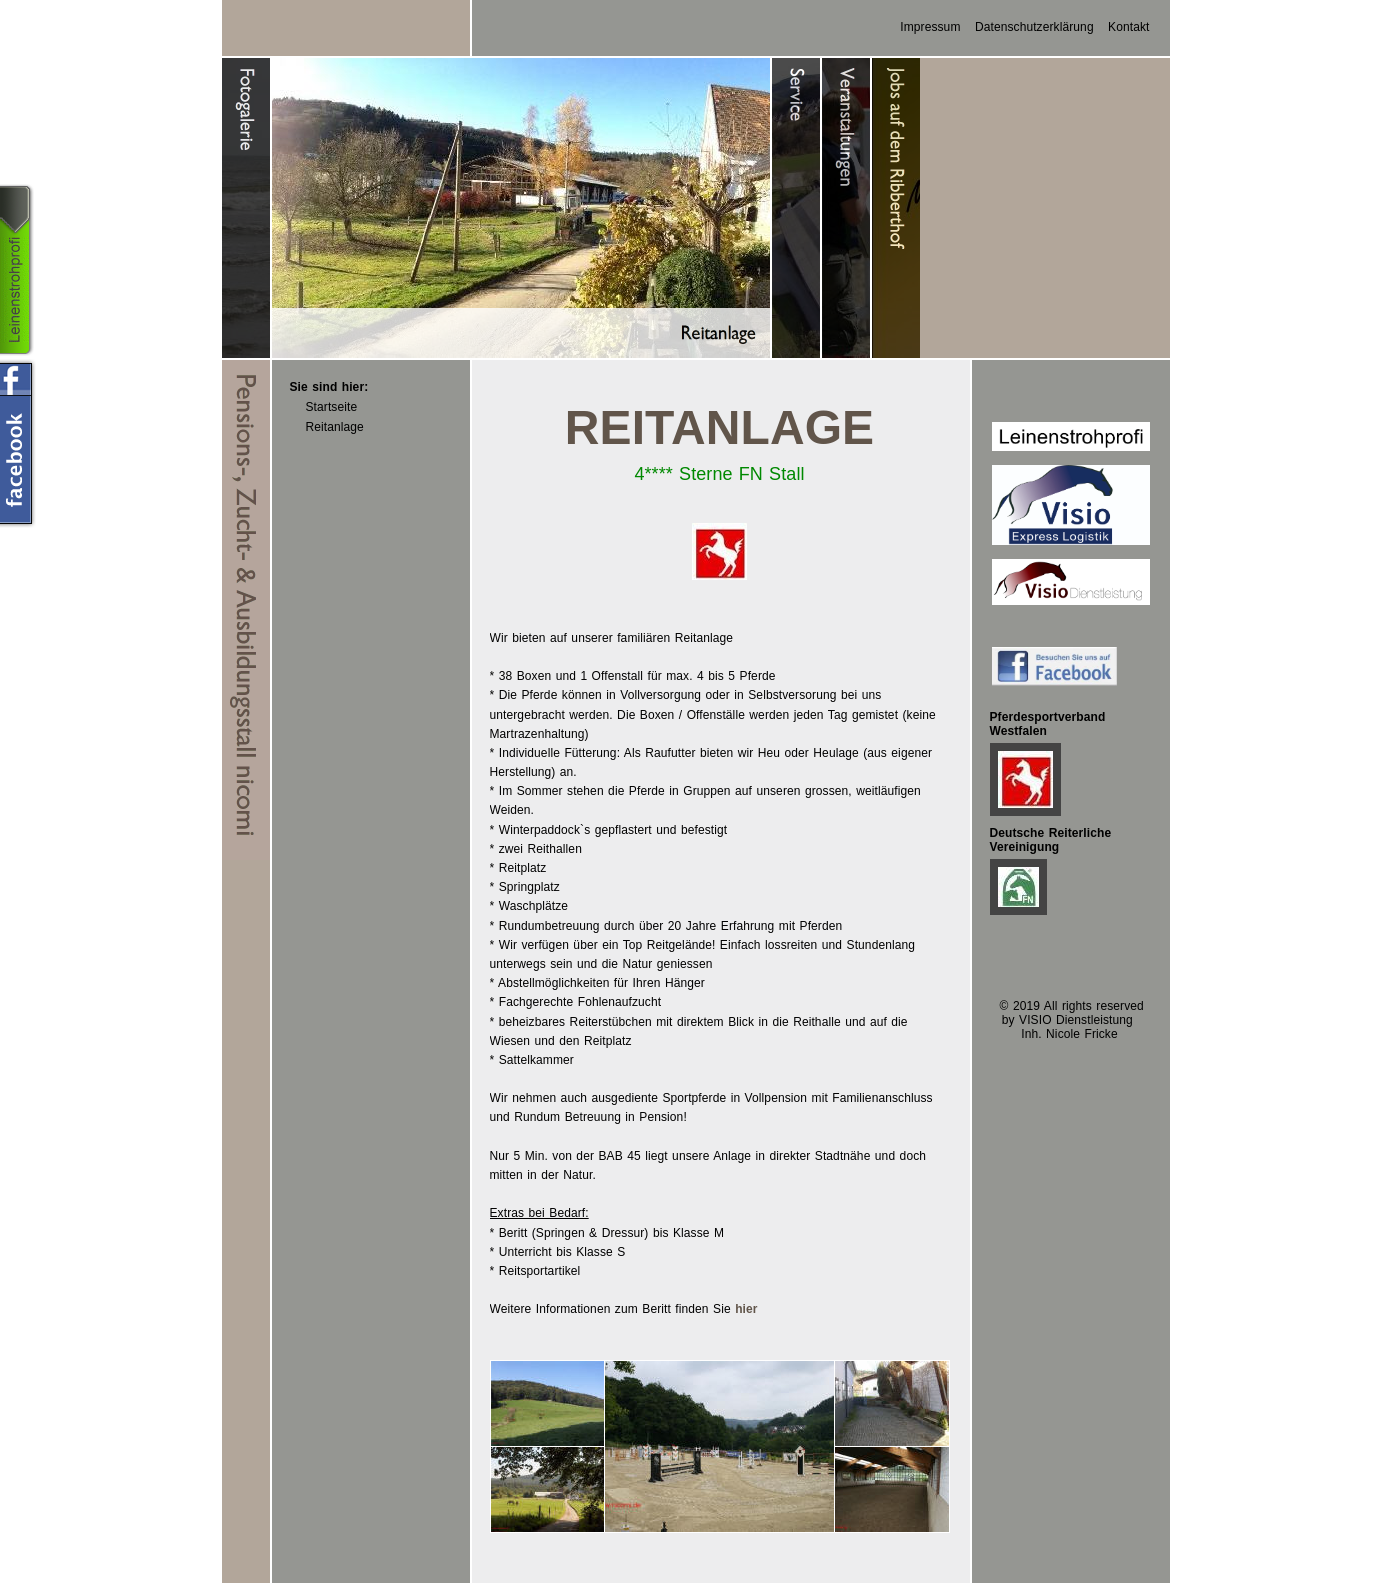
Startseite (332, 407)
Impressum (930, 27)
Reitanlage (335, 427)
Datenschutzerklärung (1034, 27)
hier (746, 1309)
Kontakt (1128, 27)
